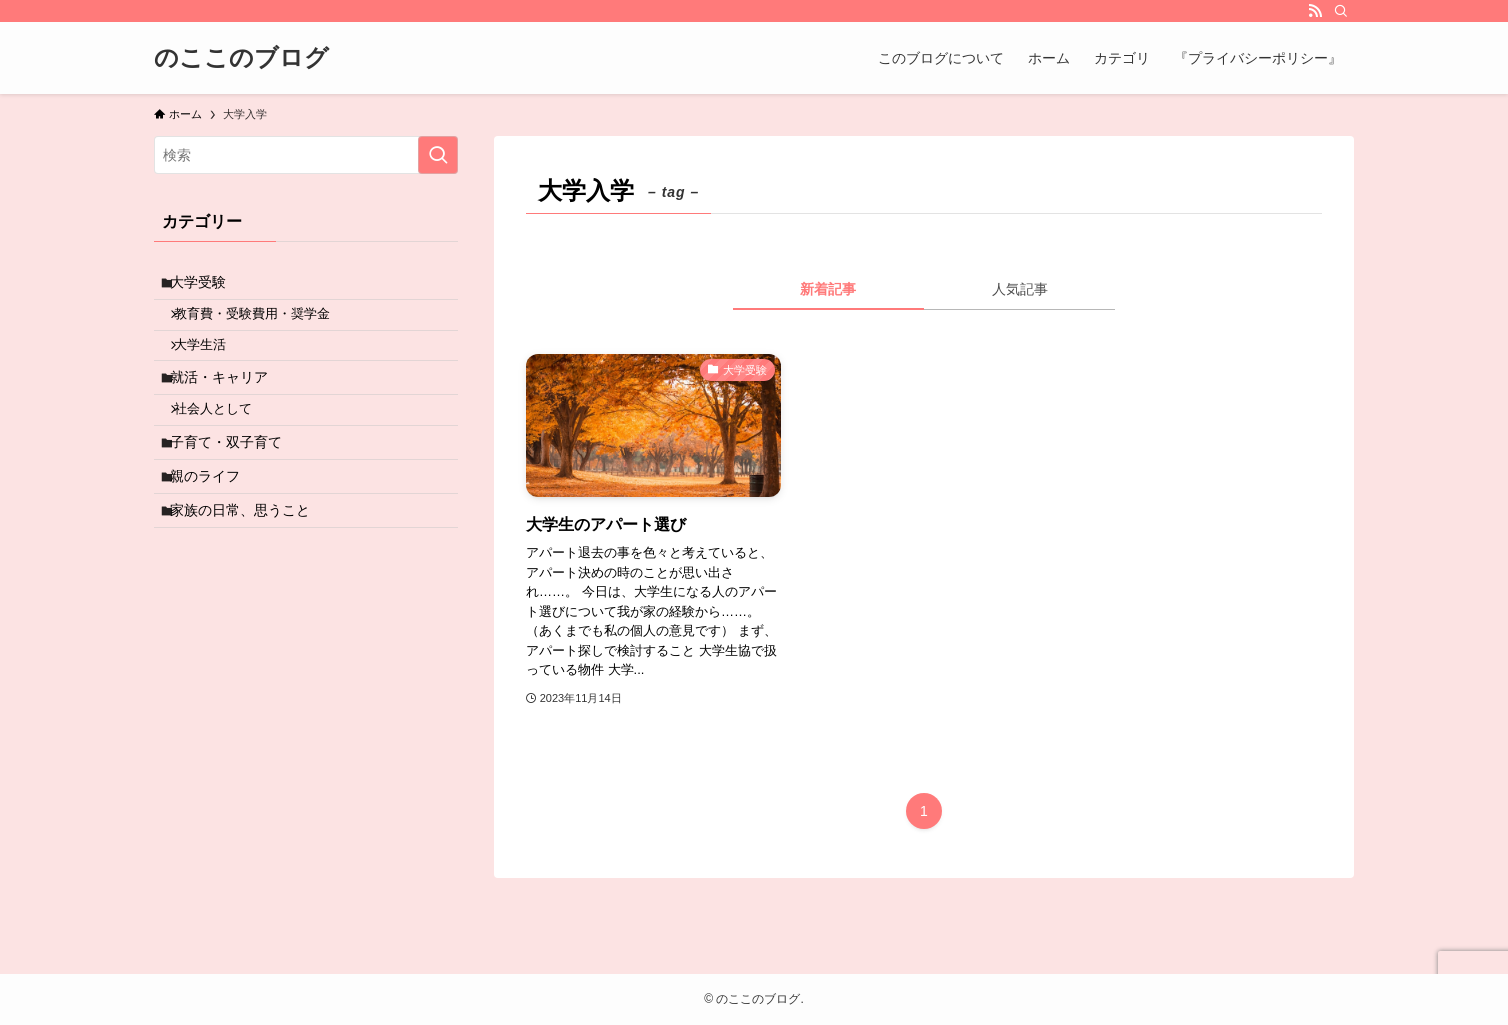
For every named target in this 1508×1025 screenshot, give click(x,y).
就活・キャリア (228, 402)
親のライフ (214, 523)
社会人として (225, 442)
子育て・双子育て (235, 481)
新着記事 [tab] (828, 289)
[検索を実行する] (438, 155)
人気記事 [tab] (1020, 289)
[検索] (1341, 11)
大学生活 (212, 363)
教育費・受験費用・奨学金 (264, 325)
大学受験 (207, 286)
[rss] (1315, 11)
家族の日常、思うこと (249, 565)
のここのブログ (241, 58)
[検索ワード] (306, 155)
